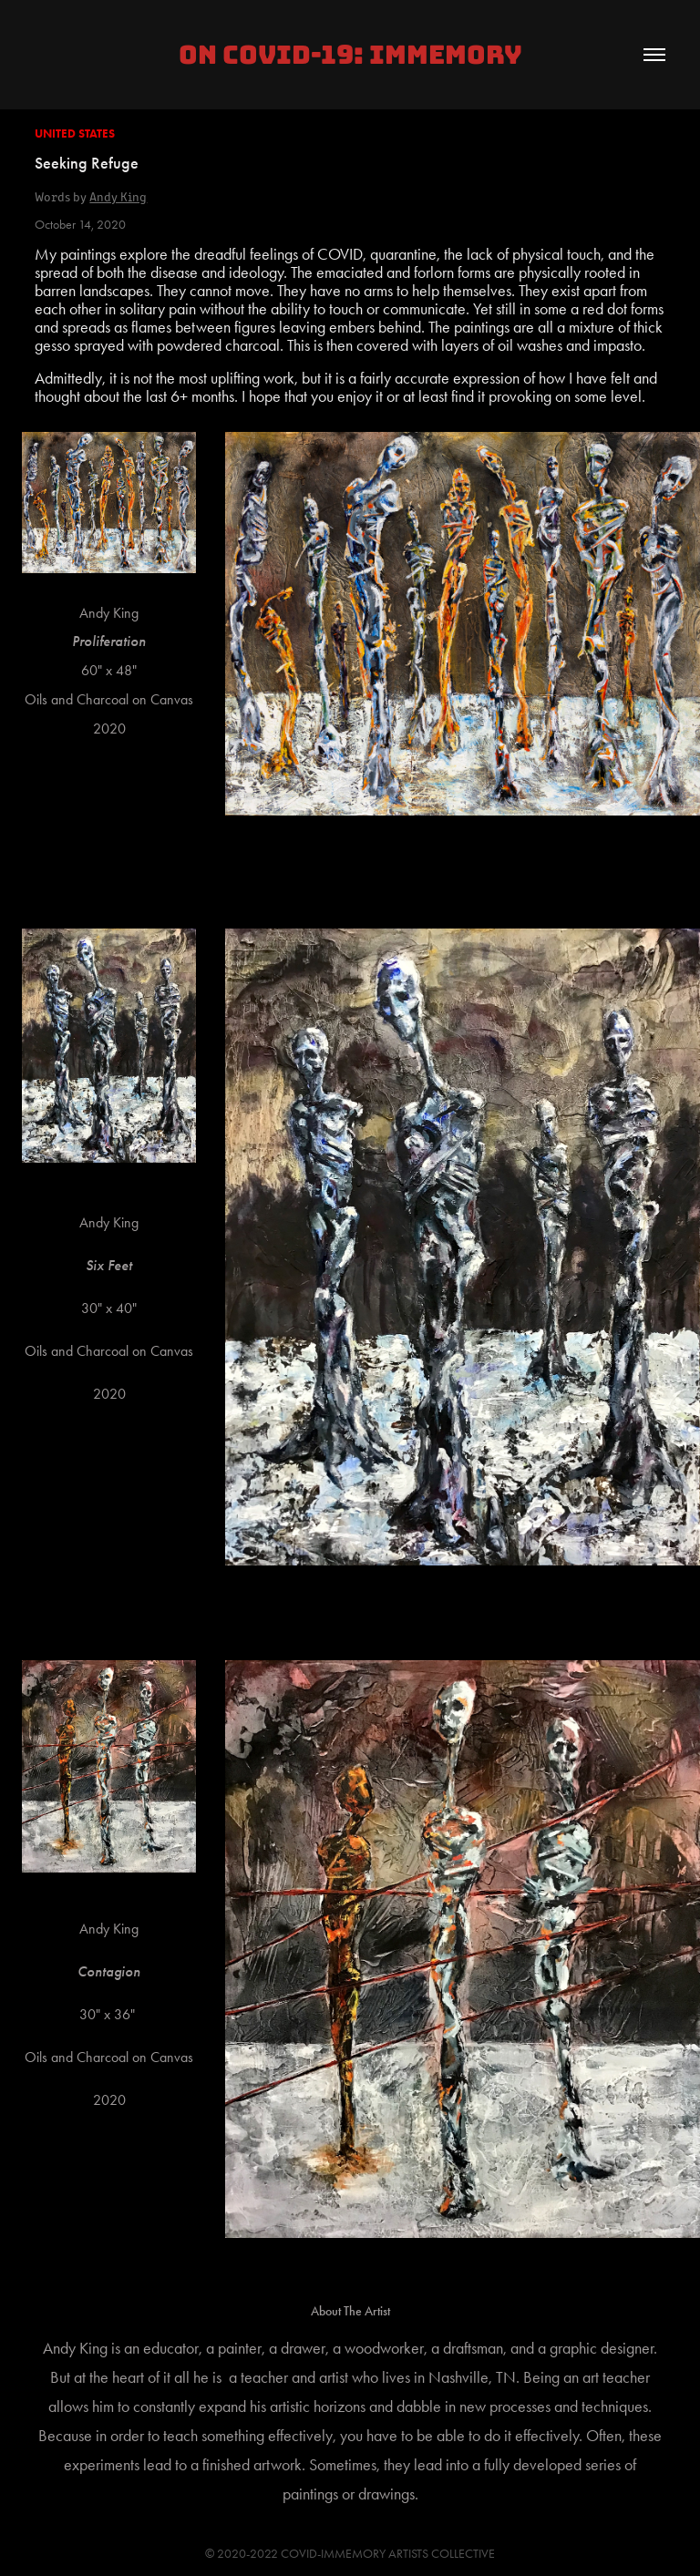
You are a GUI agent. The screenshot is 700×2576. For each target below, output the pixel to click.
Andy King (118, 196)
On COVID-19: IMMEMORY (350, 54)
